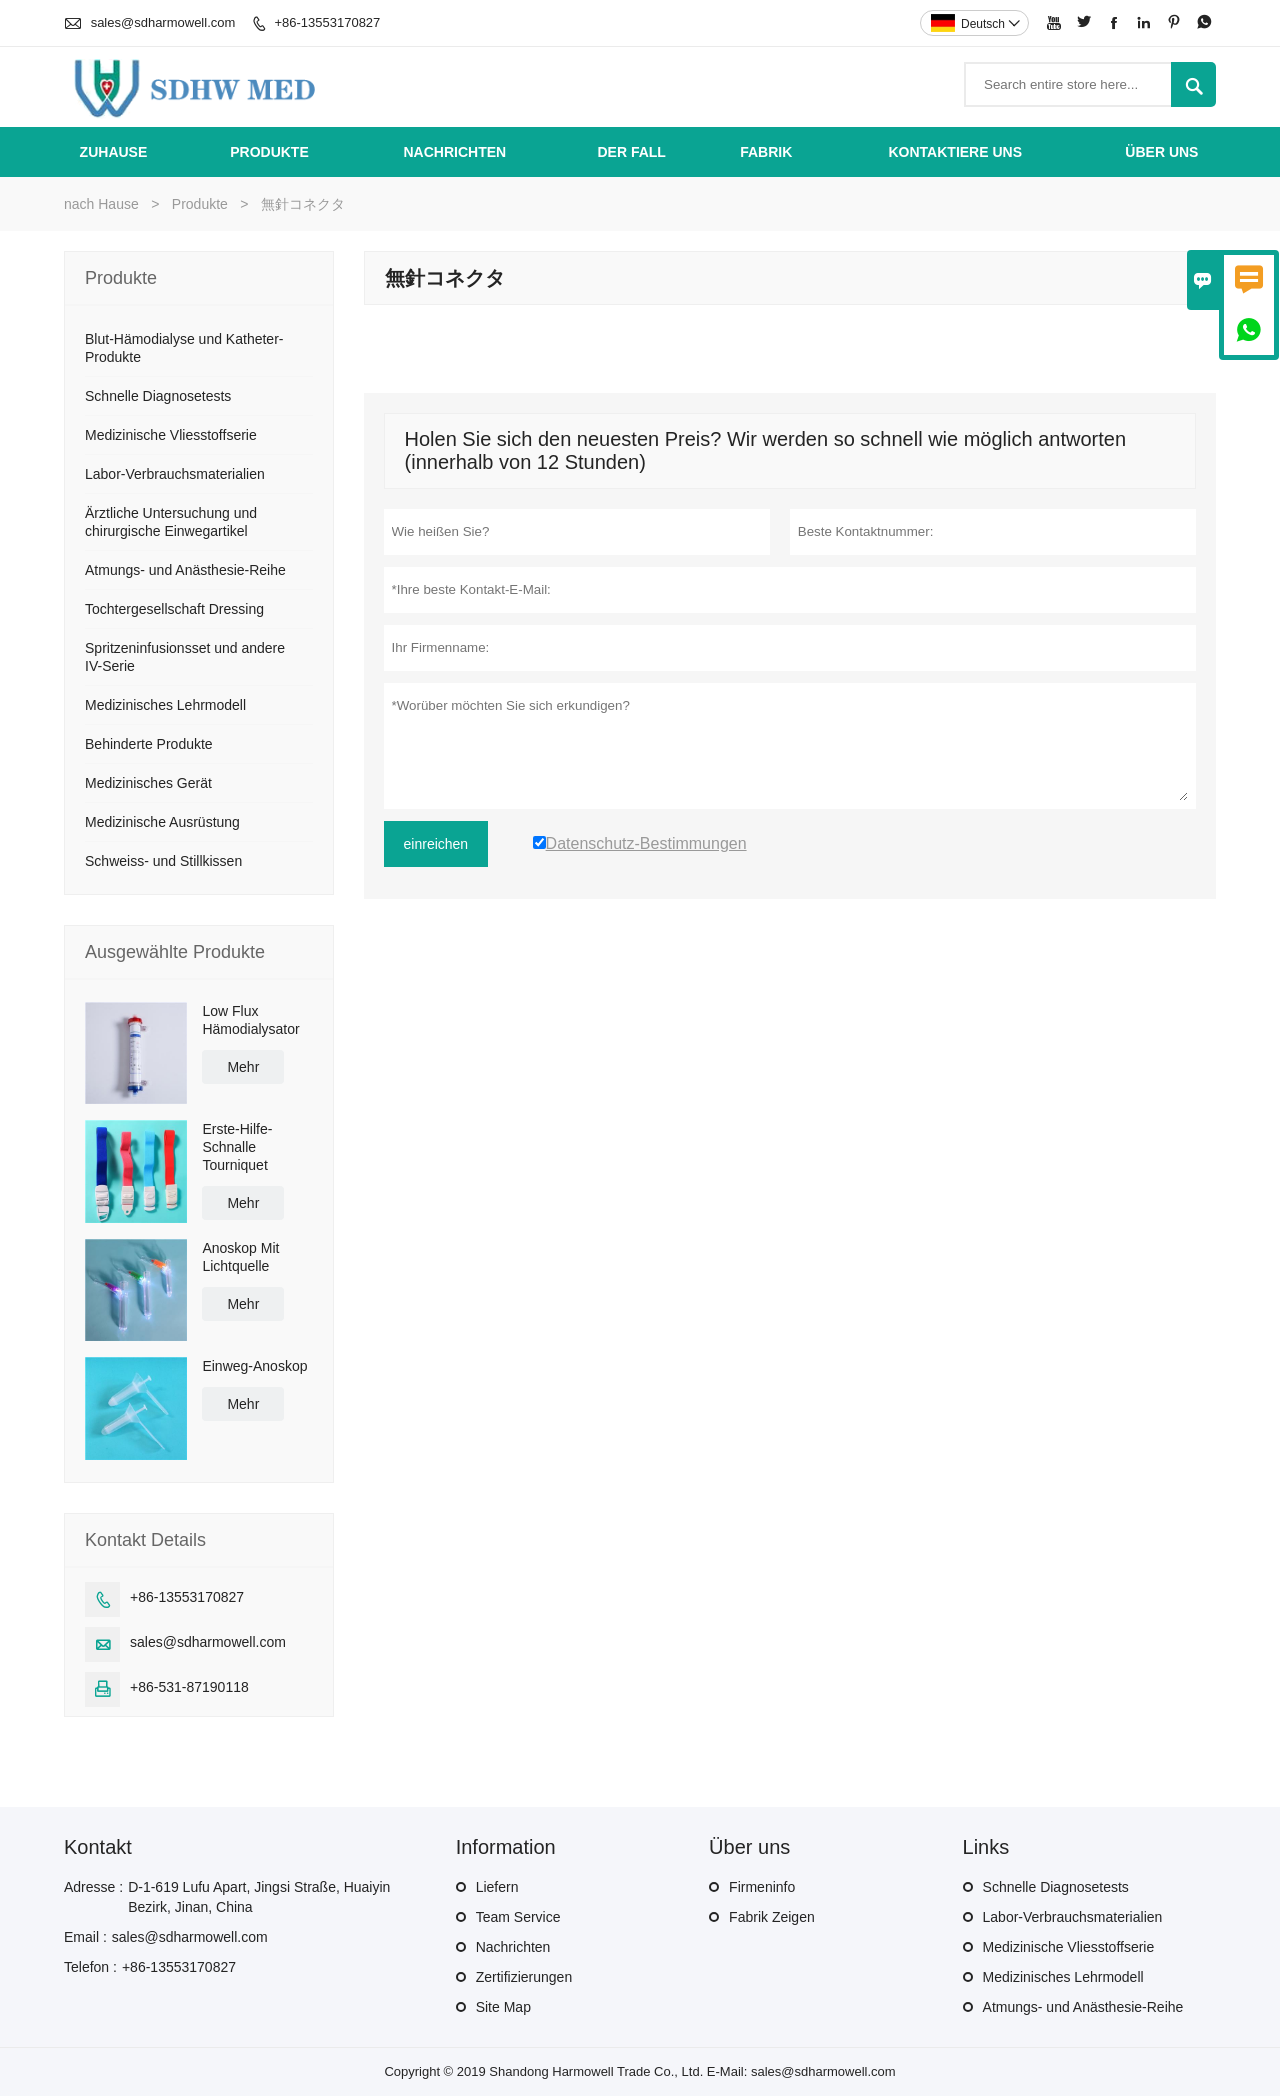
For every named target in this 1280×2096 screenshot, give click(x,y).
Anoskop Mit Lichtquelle (240, 1257)
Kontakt (98, 1847)
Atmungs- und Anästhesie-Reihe (185, 570)
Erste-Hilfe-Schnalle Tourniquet (237, 1147)
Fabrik (766, 152)
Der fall (631, 152)
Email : (85, 1937)
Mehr (243, 1067)
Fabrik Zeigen (772, 1917)
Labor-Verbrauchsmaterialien (175, 474)
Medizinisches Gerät (148, 783)
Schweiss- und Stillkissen (163, 861)
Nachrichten (454, 152)
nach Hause (101, 204)
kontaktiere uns (956, 152)
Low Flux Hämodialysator (250, 1020)
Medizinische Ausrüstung (162, 822)
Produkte (269, 152)
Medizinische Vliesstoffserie (171, 435)
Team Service (518, 1917)
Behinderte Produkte (149, 744)
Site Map (503, 2007)
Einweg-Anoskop (254, 1366)
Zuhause (114, 152)
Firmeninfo (762, 1887)
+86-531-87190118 (189, 1687)
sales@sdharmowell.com (163, 22)
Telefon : (90, 1967)
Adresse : (93, 1887)
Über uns (1161, 152)
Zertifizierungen (524, 1977)
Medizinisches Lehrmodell (165, 705)
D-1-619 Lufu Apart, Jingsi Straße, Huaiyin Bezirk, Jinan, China (259, 1897)
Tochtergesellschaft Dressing (174, 609)
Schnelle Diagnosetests (158, 396)
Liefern (497, 1887)
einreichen (436, 844)
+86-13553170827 (327, 22)
